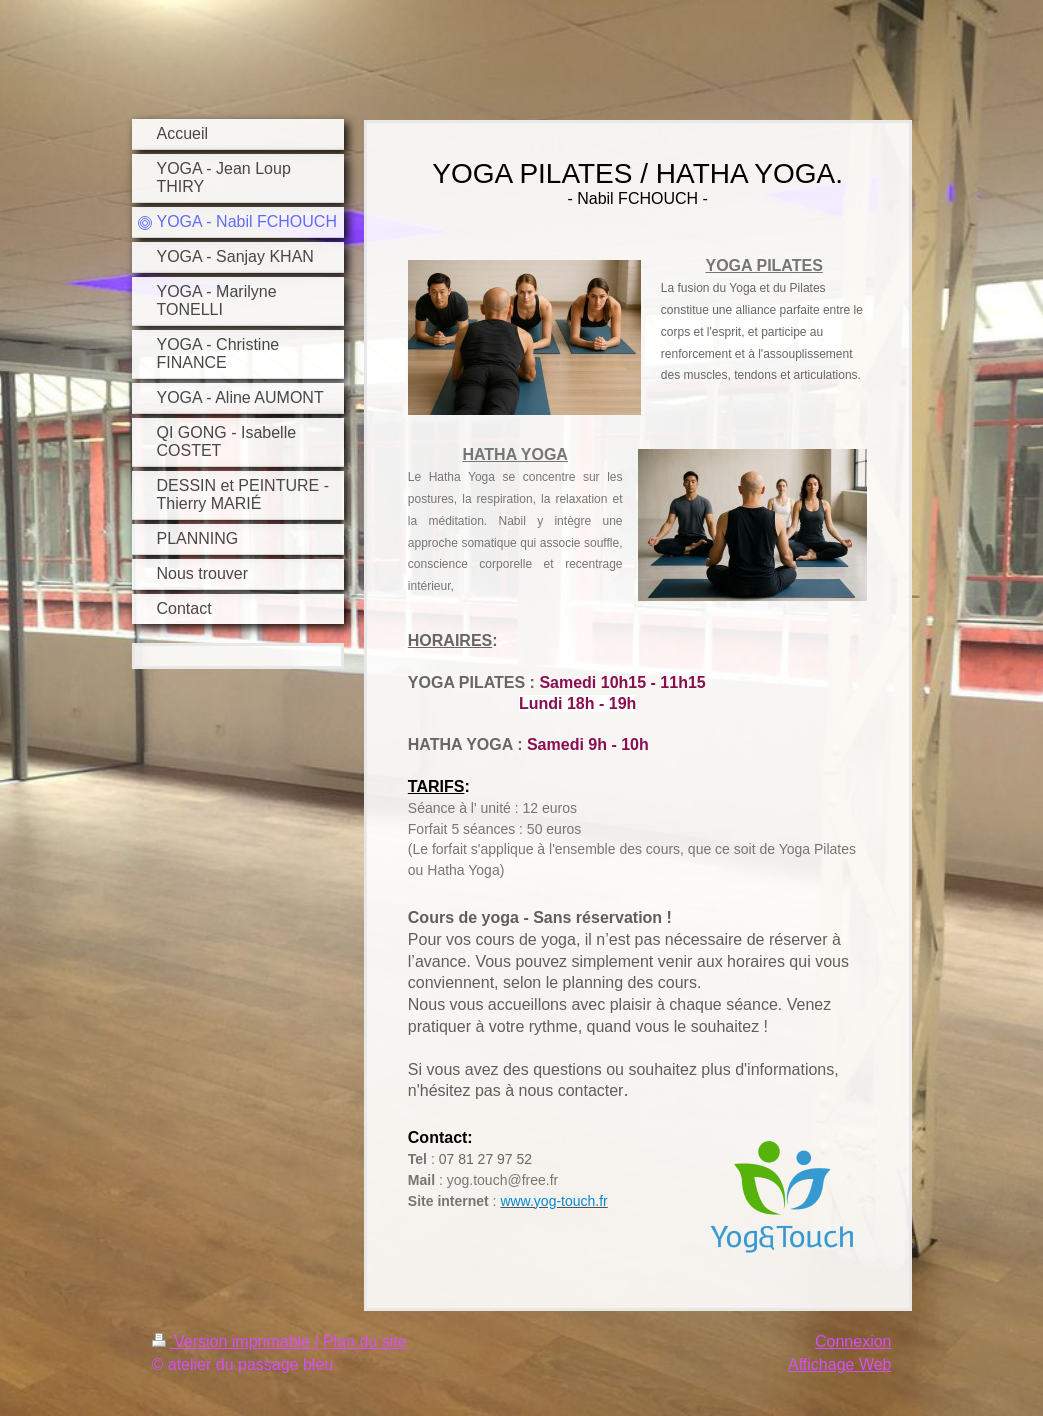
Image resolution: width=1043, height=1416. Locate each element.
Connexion (853, 1341)
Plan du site (365, 1341)
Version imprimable (233, 1341)
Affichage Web (839, 1364)
